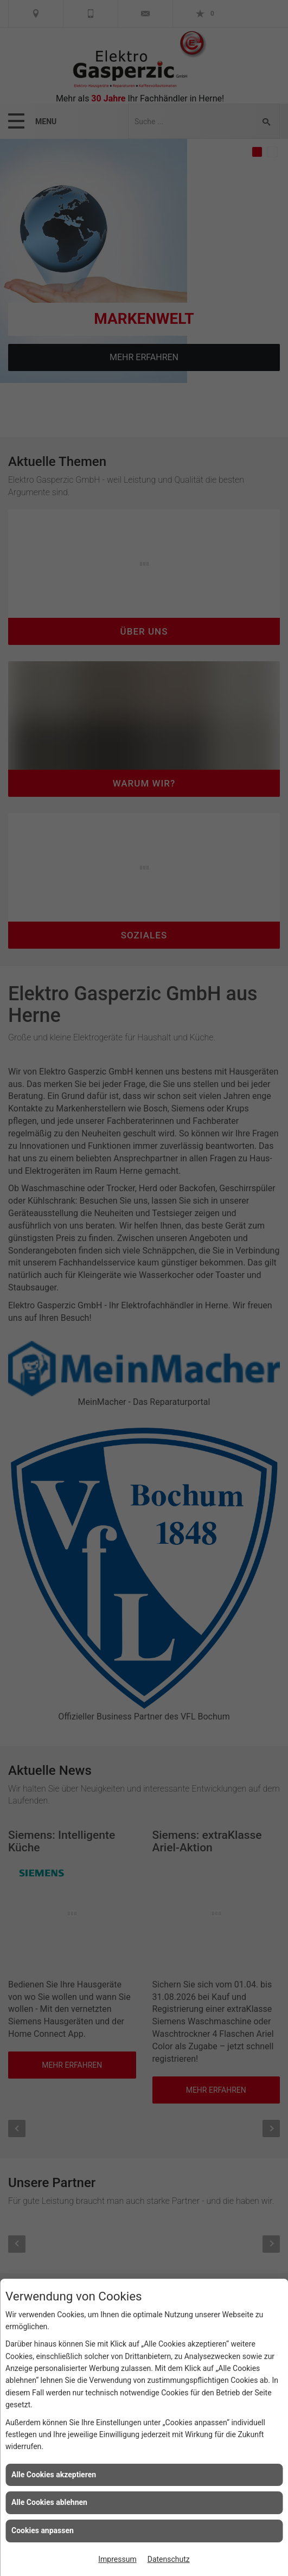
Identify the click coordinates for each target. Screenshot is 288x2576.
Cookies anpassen (42, 2530)
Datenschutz (169, 2559)
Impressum (117, 2559)
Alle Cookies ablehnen (49, 2502)
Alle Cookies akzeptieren (53, 2474)
